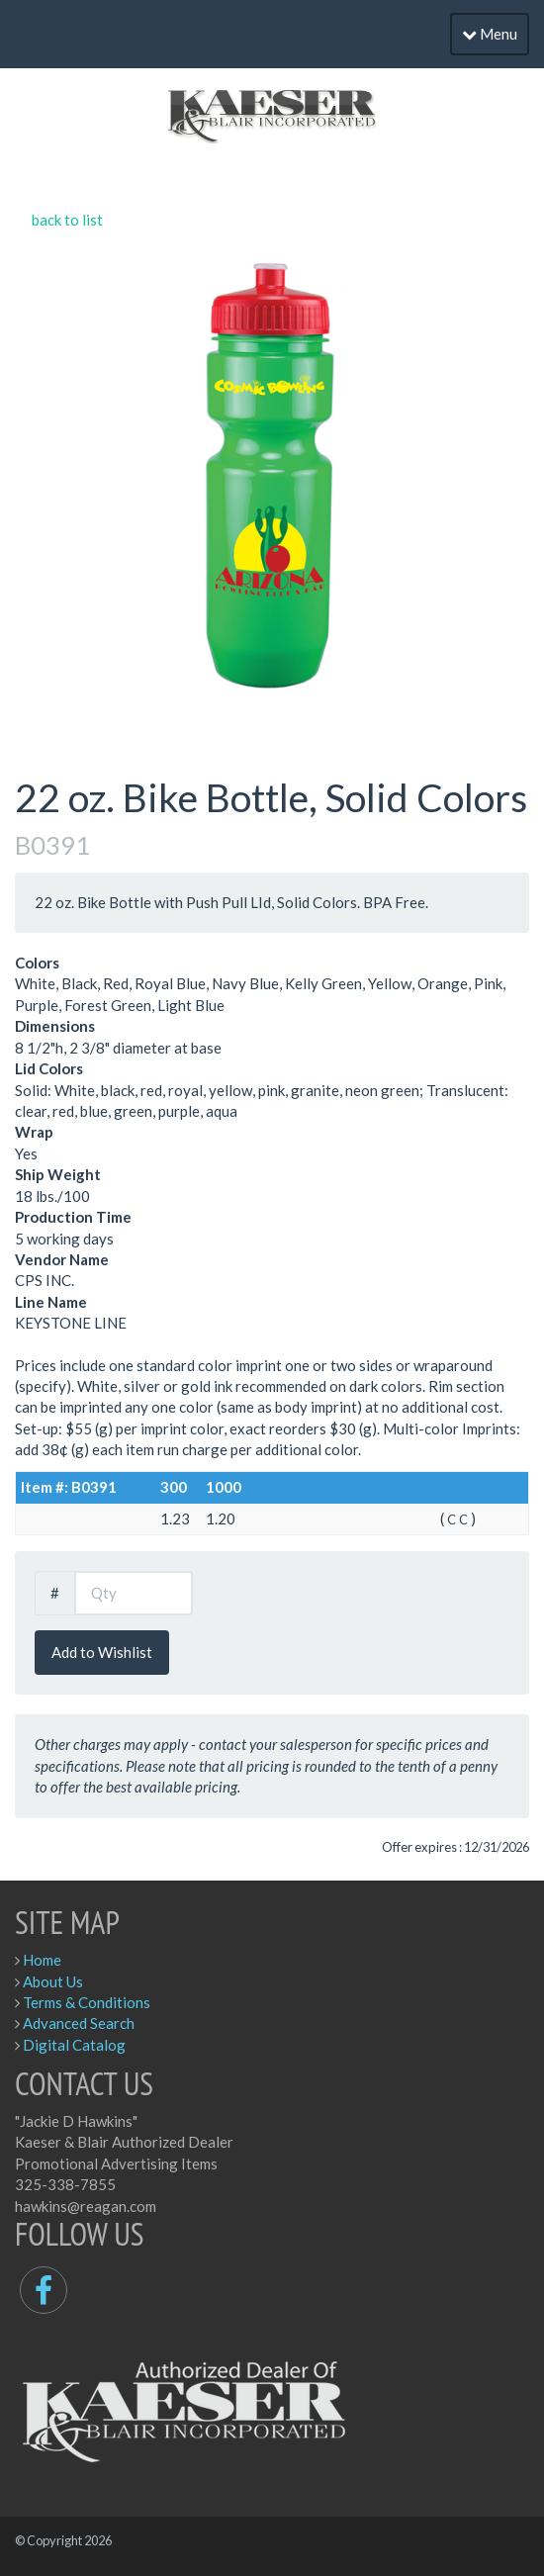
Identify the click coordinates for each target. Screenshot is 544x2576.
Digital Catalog (74, 2045)
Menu (489, 34)
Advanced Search (79, 2023)
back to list (67, 220)
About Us (53, 1981)
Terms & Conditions (86, 2002)
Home (42, 1960)
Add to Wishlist (101, 1652)
